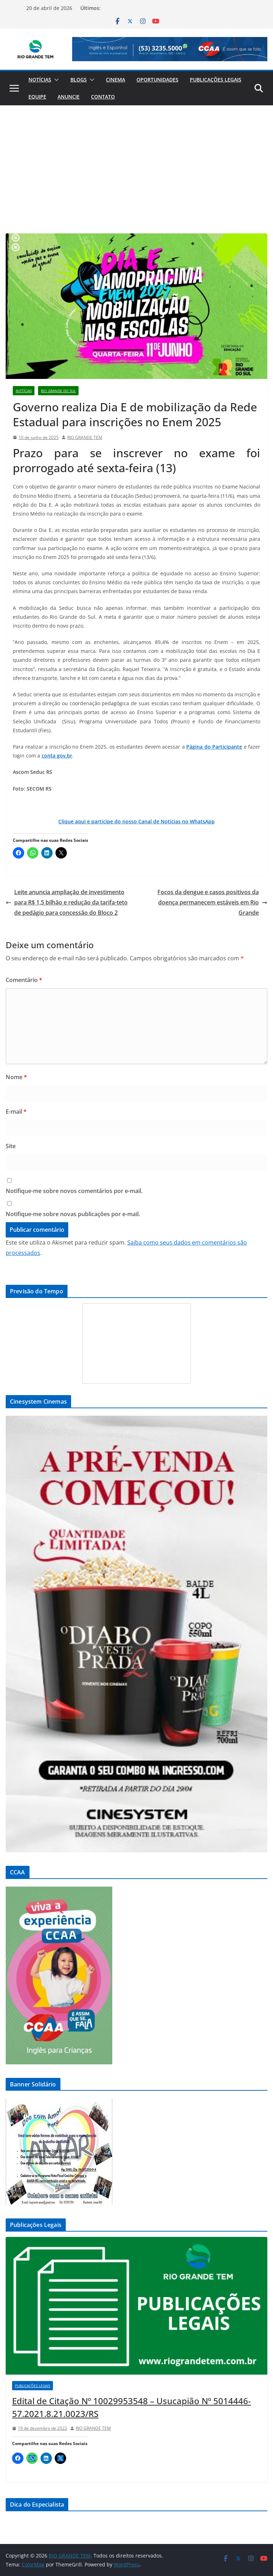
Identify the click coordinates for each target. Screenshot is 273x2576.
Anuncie (69, 96)
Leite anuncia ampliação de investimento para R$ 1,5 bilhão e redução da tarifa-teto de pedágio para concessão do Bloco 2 (67, 902)
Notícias (39, 79)
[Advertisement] (136, 158)
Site (11, 1146)
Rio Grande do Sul (58, 390)
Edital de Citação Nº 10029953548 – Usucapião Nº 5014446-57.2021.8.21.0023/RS (131, 2407)
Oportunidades (157, 79)
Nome (16, 1077)
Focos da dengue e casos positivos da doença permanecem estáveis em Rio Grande (212, 902)
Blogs (78, 79)
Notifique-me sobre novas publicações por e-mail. (73, 1214)
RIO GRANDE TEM (84, 437)
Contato (103, 96)
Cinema (115, 79)
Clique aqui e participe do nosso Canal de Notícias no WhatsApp (136, 821)
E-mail (16, 1111)
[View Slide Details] (169, 49)
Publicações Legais (215, 79)
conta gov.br (57, 755)
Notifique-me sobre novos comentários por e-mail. (74, 1191)
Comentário (24, 980)
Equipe (37, 96)
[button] (55, 80)
